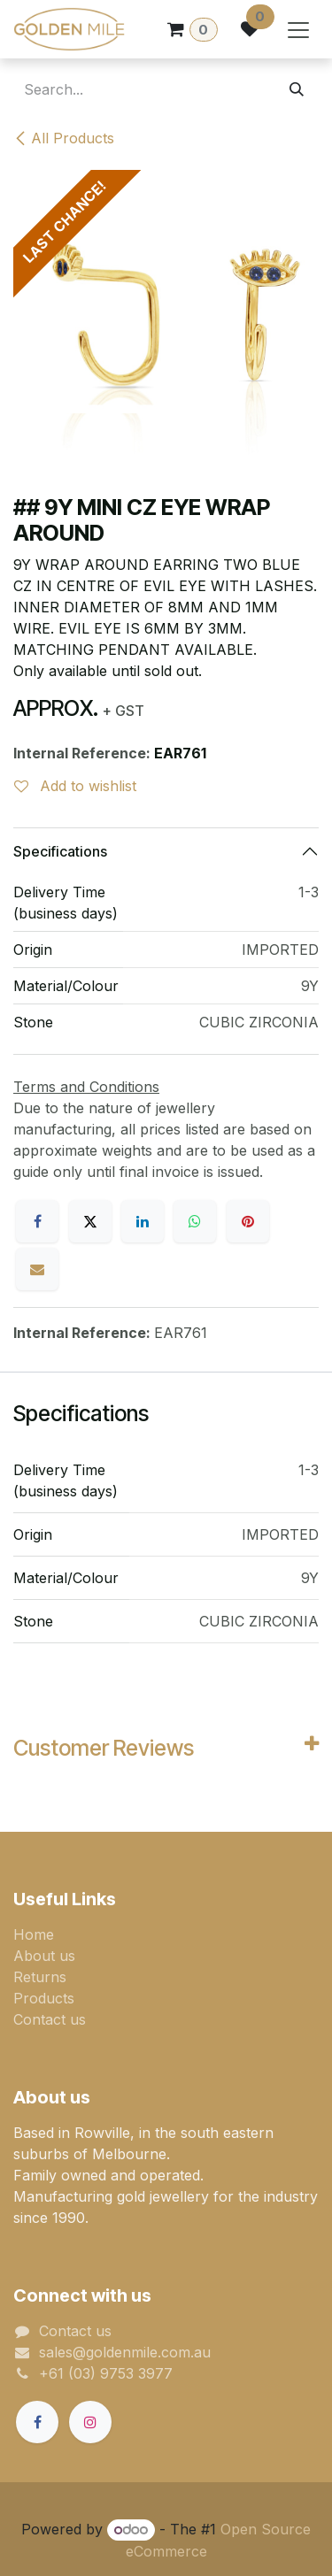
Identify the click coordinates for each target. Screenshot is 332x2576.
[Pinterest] (248, 1221)
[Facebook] (37, 1221)
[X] (90, 1221)
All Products (63, 138)
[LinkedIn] (142, 1221)
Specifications (60, 851)
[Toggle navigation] (298, 29)
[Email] (37, 1269)
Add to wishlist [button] (75, 786)
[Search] (296, 89)
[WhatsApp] (195, 1221)
